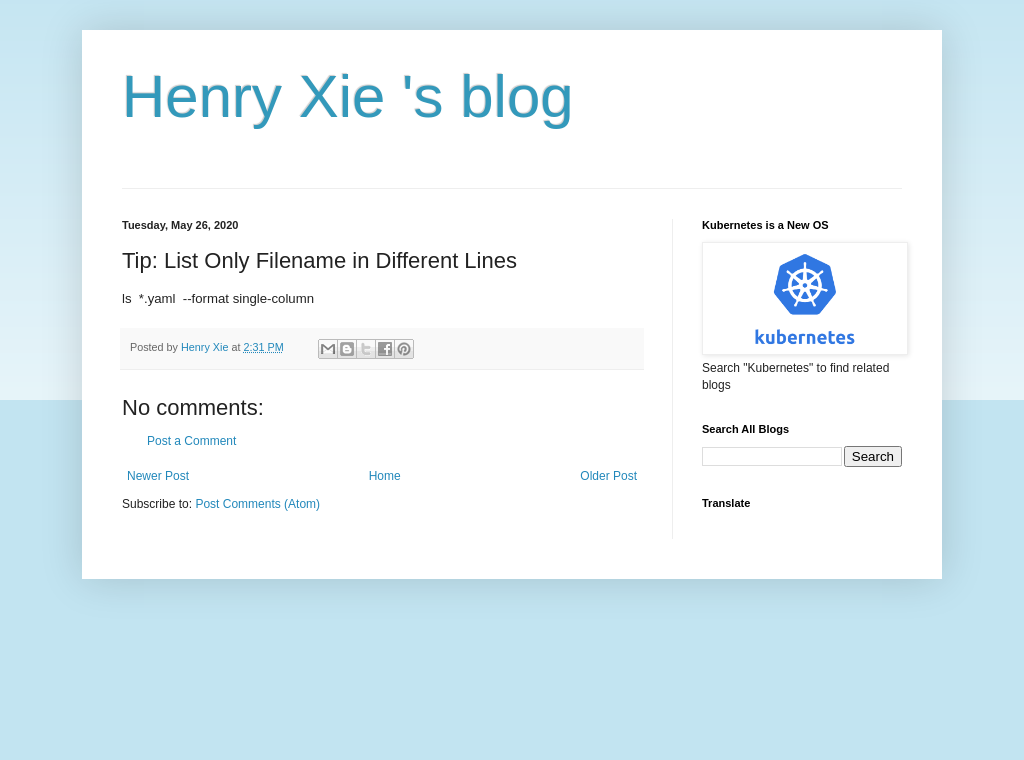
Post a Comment (191, 441)
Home (385, 476)
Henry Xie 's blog (348, 96)
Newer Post (158, 476)
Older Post (608, 476)
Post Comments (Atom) (257, 504)
